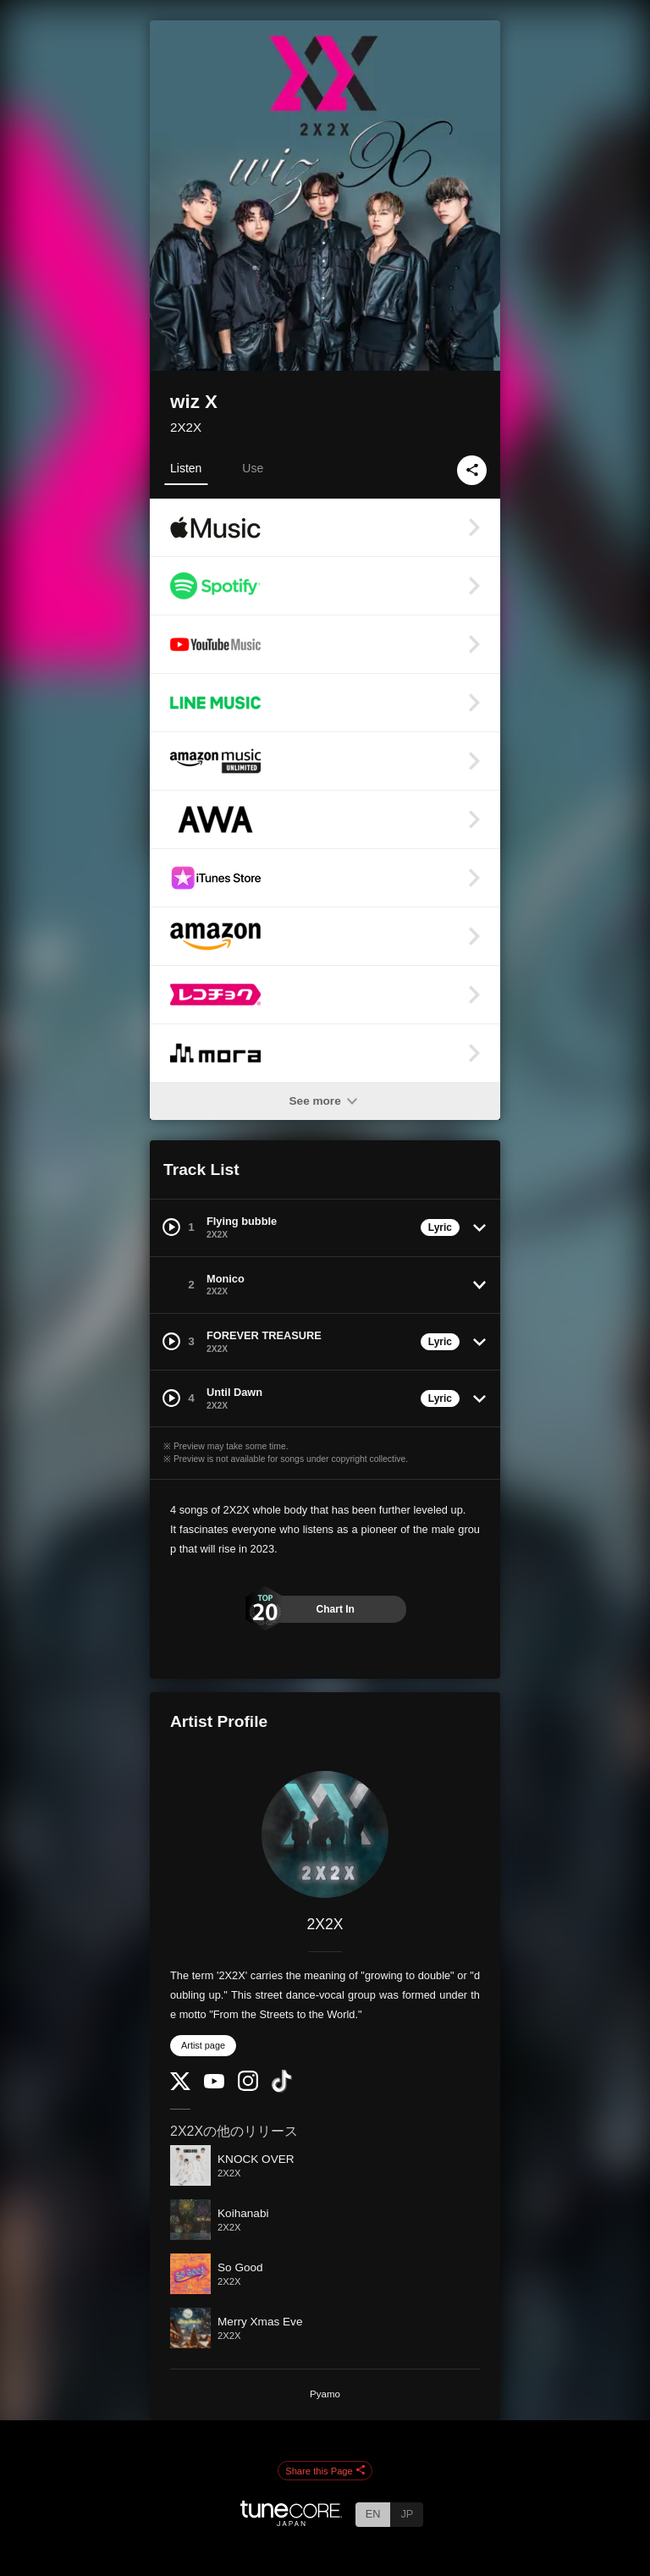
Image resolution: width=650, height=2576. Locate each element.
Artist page (203, 2045)
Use (252, 468)
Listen (185, 468)
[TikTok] (282, 2088)
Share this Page (325, 2471)
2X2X (185, 427)
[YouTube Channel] (214, 2084)
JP (406, 2513)
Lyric (440, 1227)
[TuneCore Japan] (291, 2521)
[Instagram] (248, 2087)
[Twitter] (180, 2086)
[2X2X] (325, 1834)
